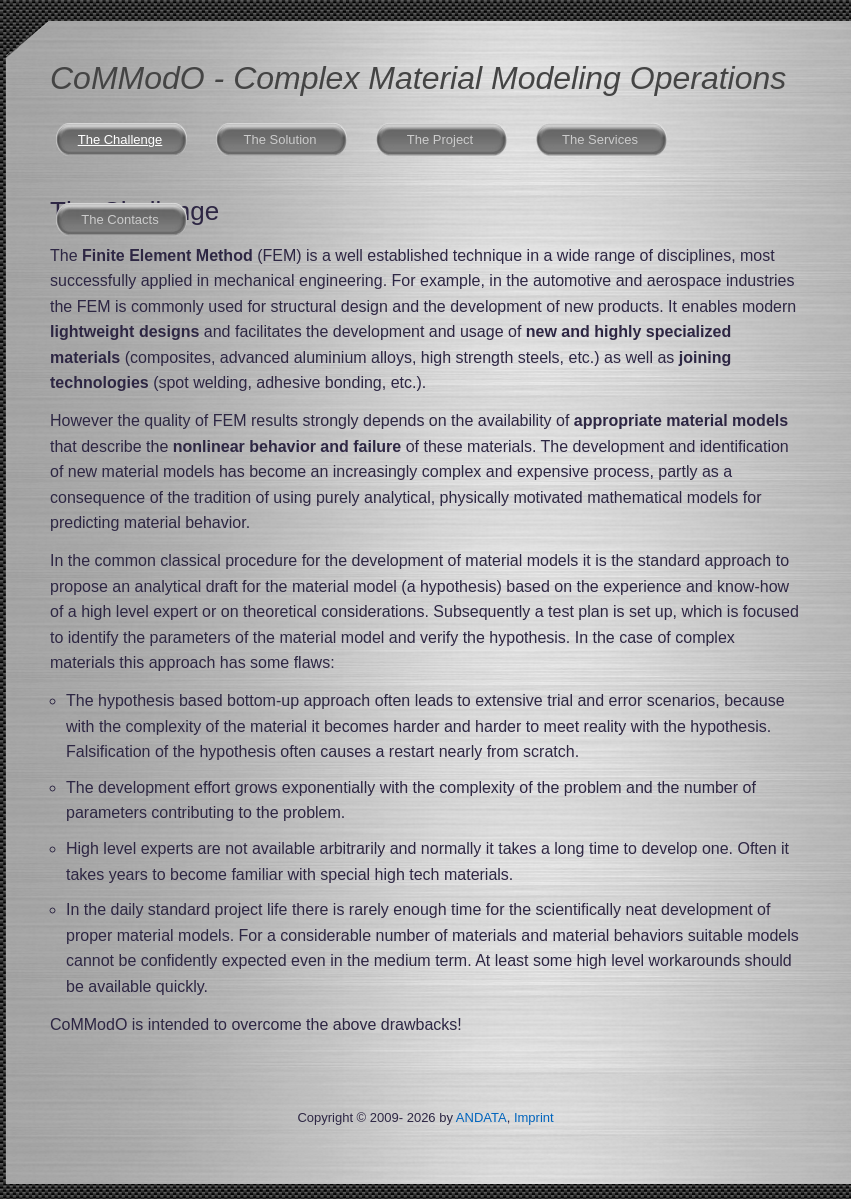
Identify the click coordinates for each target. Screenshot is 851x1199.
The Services (600, 139)
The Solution (280, 139)
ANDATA (481, 1117)
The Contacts (119, 219)
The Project (440, 139)
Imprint (534, 1117)
